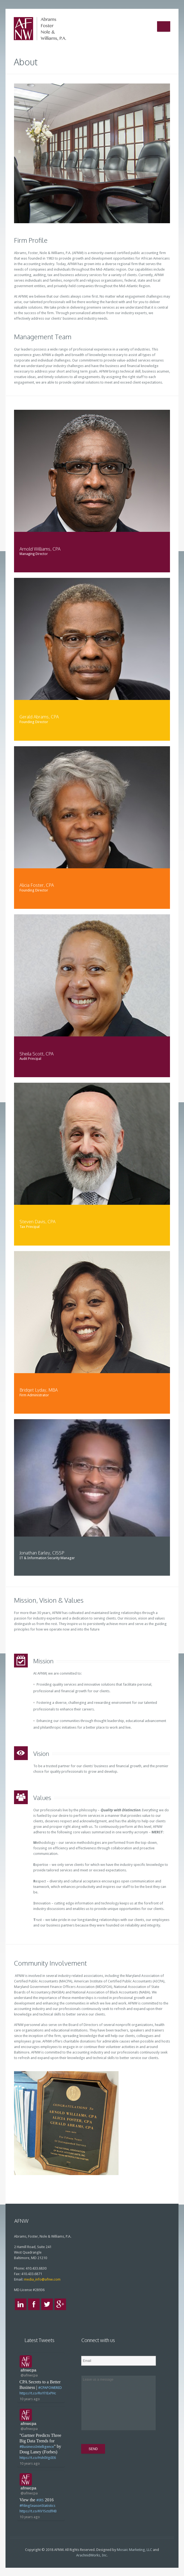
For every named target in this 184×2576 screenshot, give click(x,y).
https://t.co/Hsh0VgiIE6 (38, 2458)
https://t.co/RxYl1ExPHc (38, 2393)
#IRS (40, 2500)
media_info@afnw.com (42, 2279)
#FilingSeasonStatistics (37, 2506)
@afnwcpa (29, 2375)
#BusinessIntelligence (37, 2447)
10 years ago (30, 2399)
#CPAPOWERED (50, 2388)
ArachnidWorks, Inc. (92, 2555)
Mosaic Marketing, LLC (134, 2550)
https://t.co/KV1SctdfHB (38, 2511)
